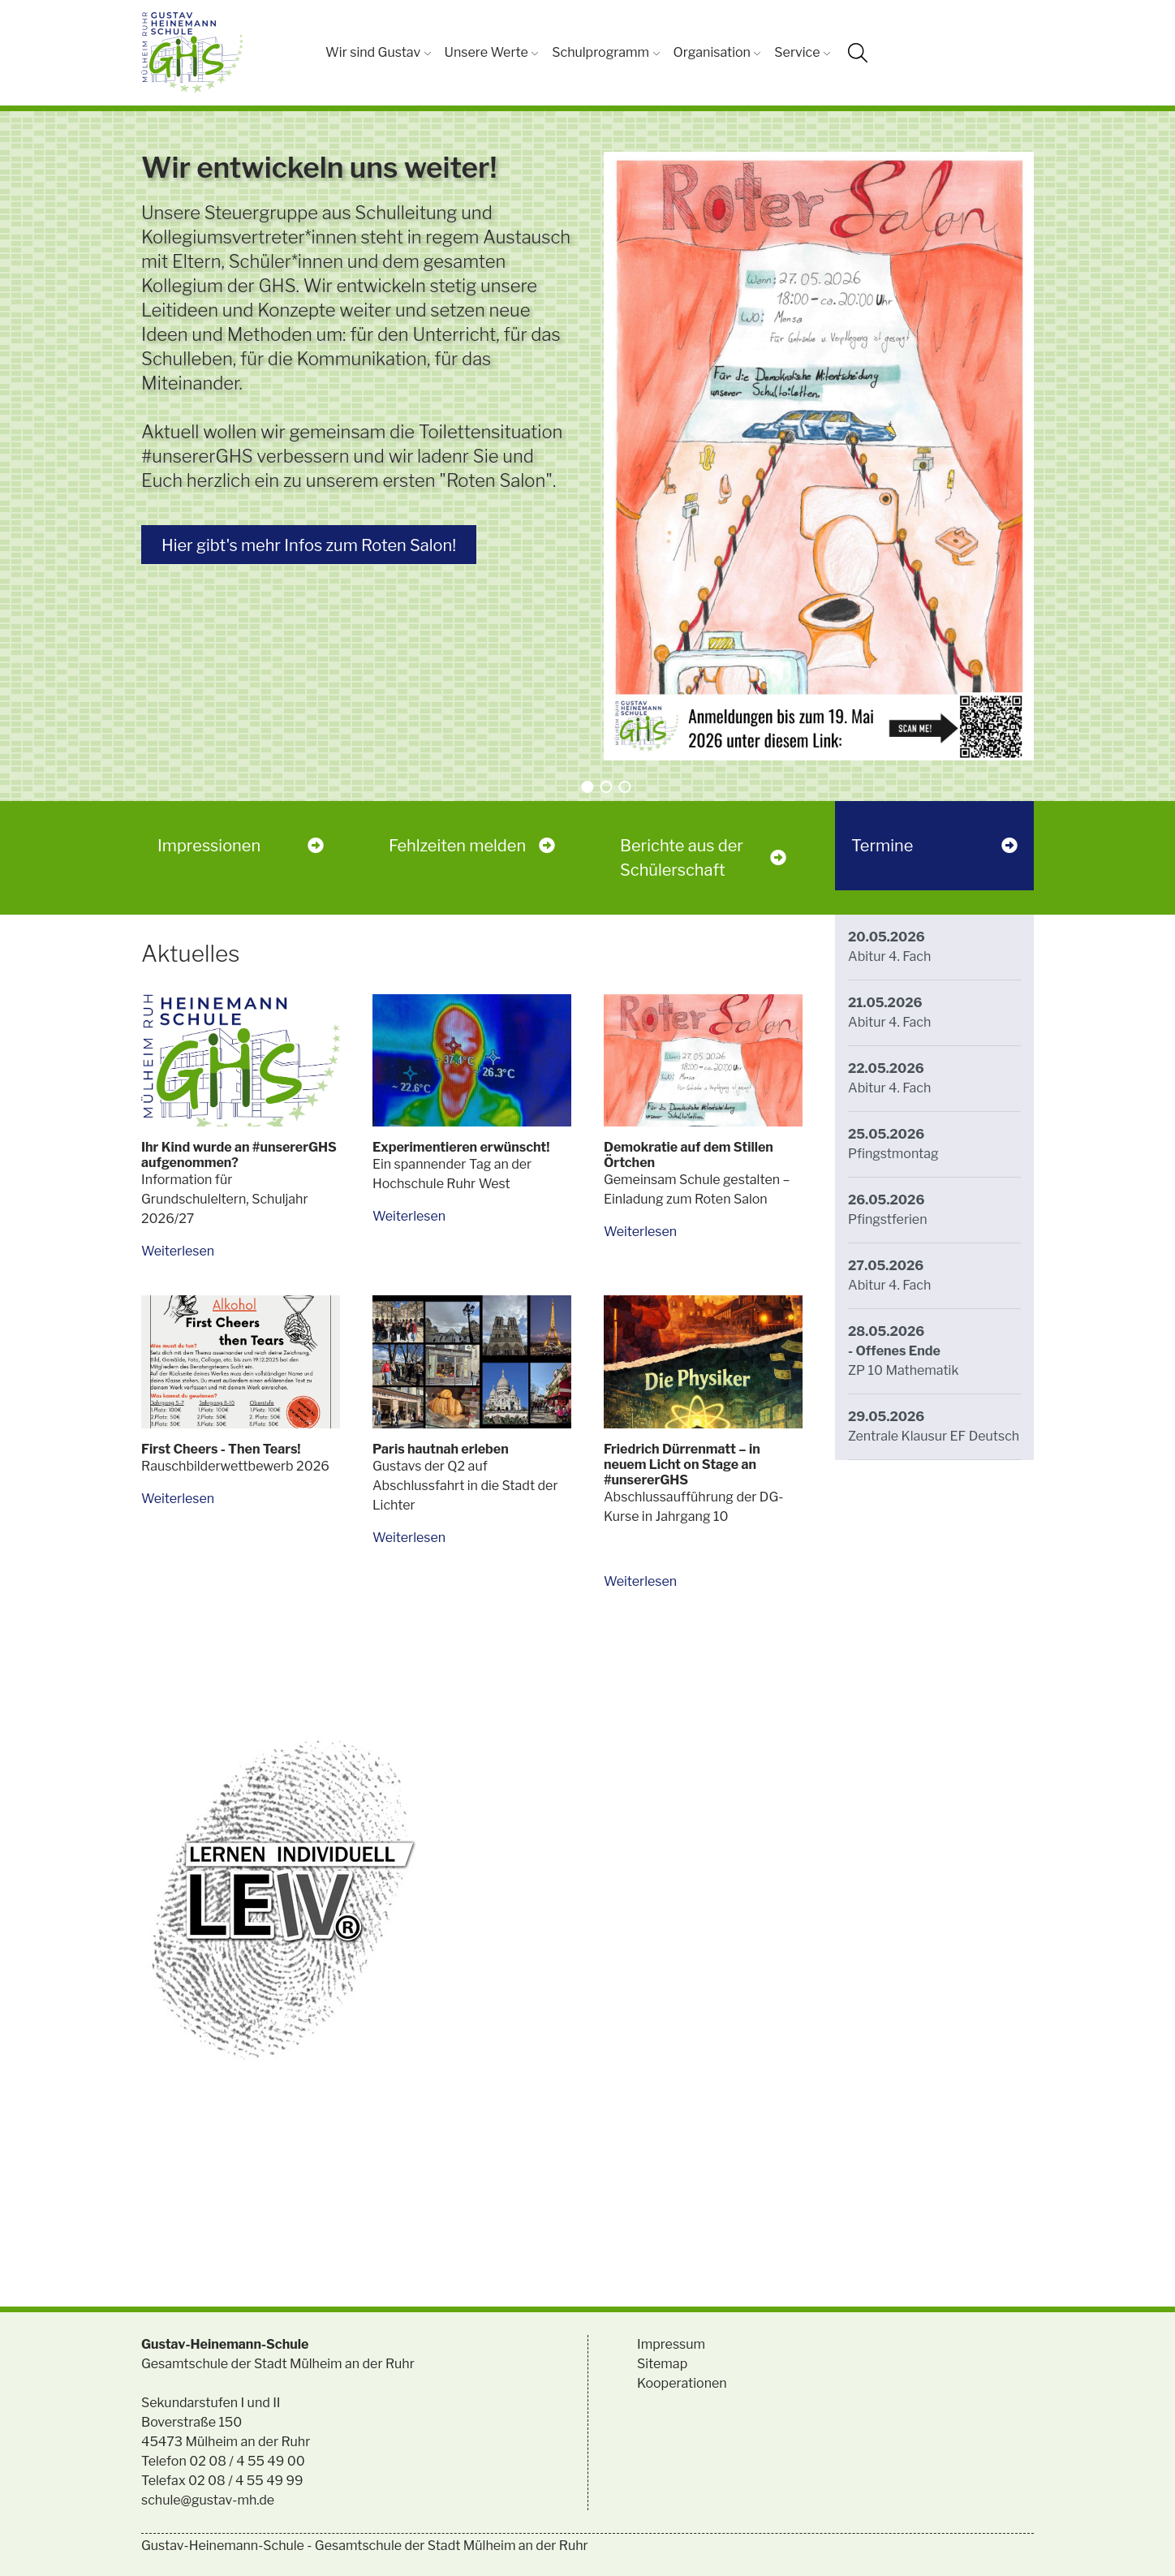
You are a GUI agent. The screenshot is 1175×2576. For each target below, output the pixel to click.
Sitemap (662, 2363)
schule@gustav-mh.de (207, 2500)
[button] (588, 787)
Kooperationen (682, 2383)
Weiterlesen (177, 1251)
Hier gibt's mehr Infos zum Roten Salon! (308, 545)
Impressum (671, 2344)
